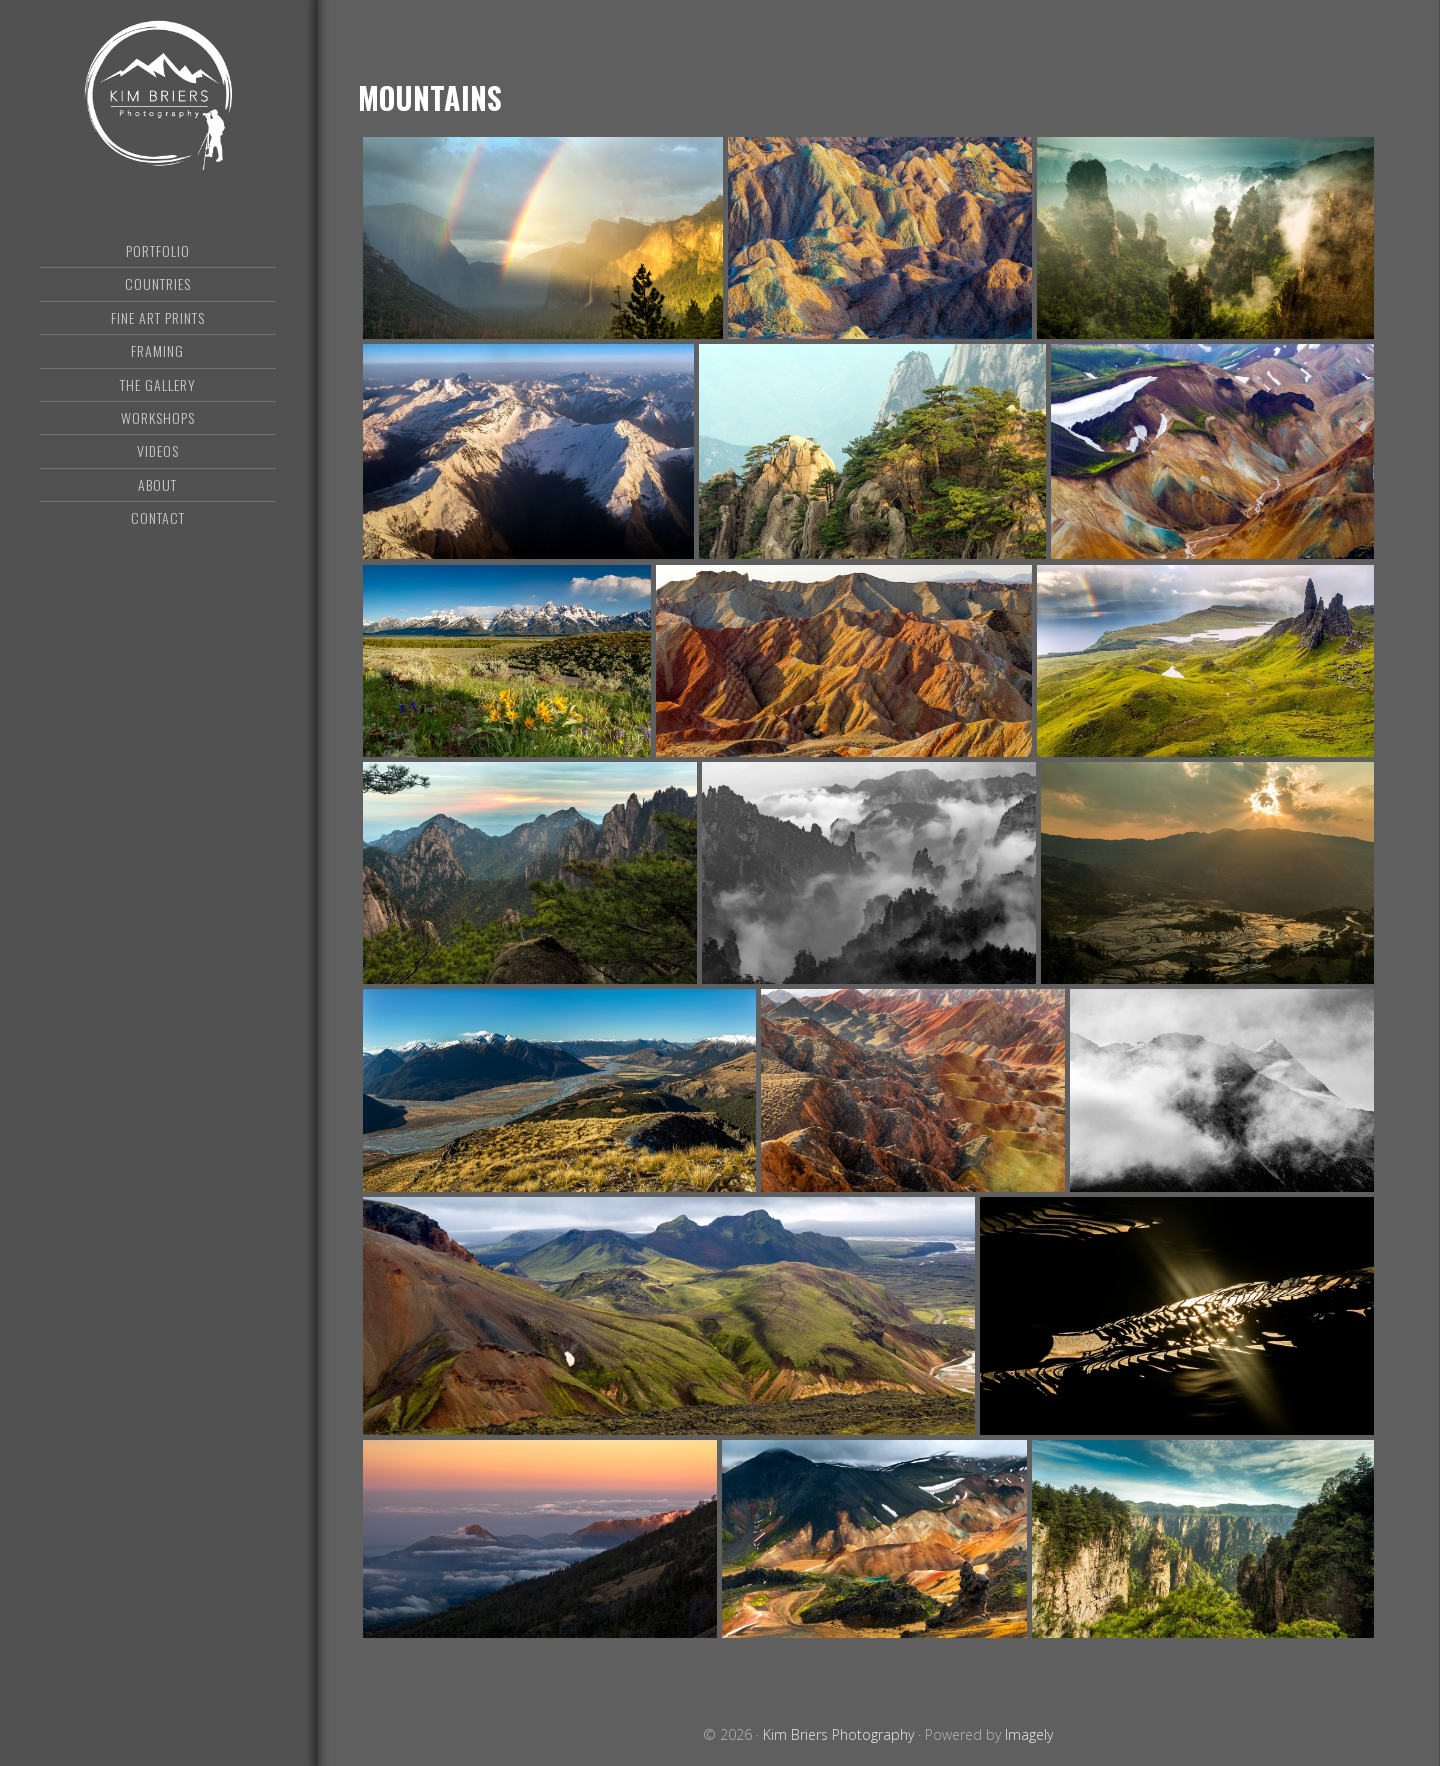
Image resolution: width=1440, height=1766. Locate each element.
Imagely (1029, 1734)
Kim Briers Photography (158, 95)
